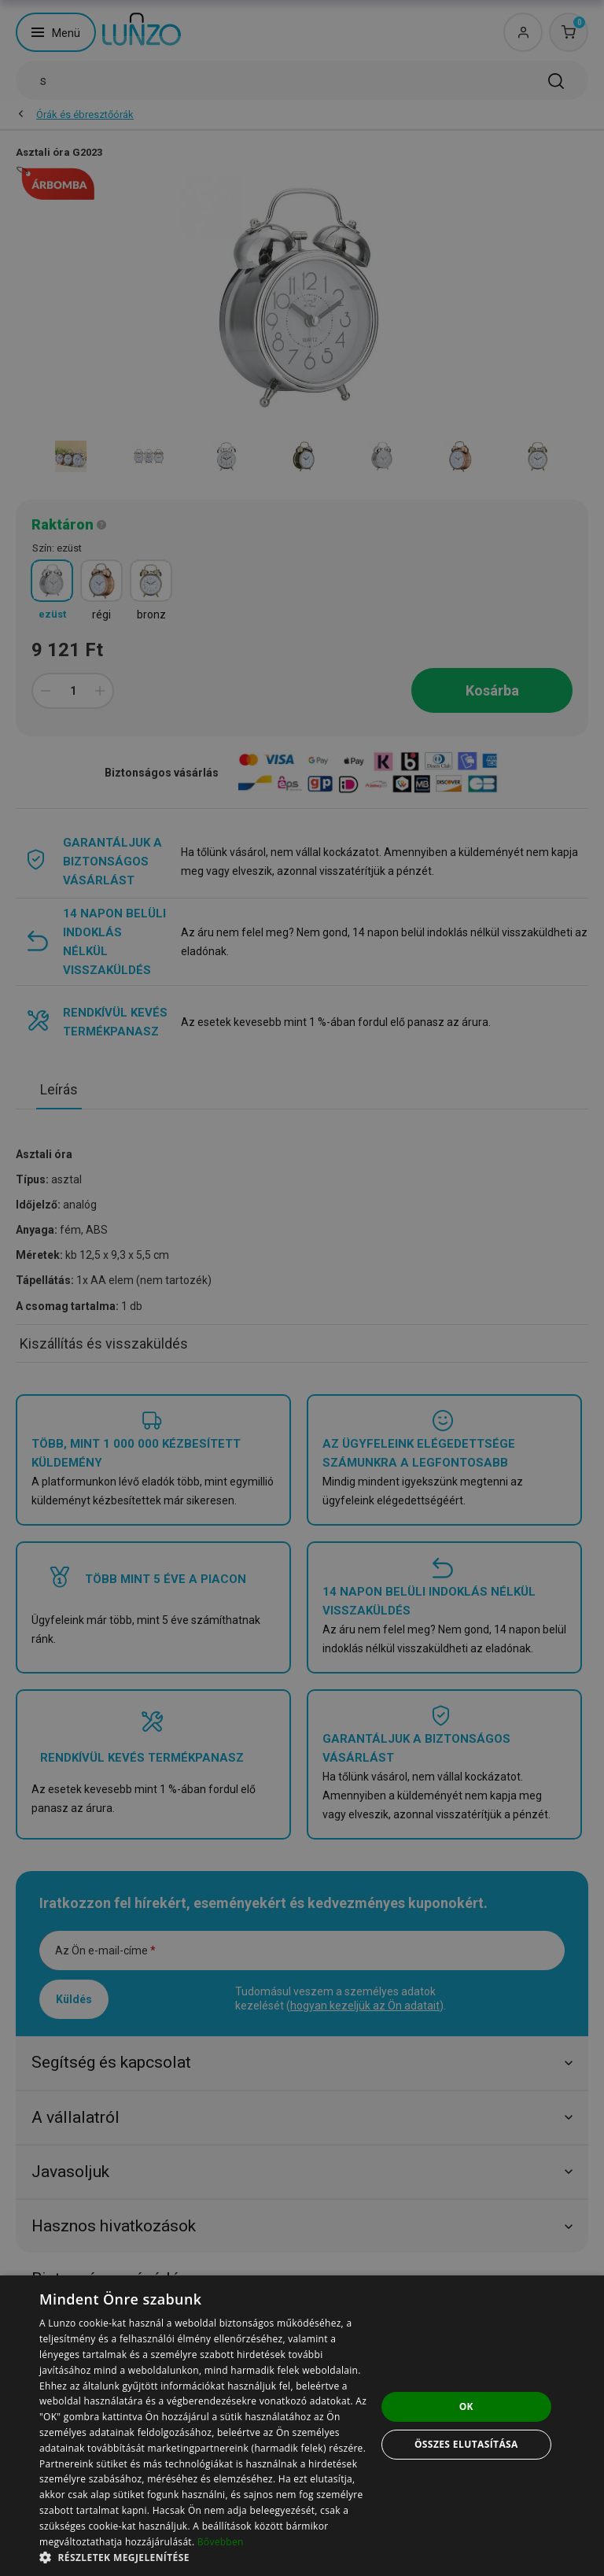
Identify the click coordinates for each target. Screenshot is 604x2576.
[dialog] (302, 2425)
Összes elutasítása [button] (466, 2444)
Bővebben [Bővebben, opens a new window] (220, 2541)
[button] (207, 2556)
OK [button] (466, 2406)
